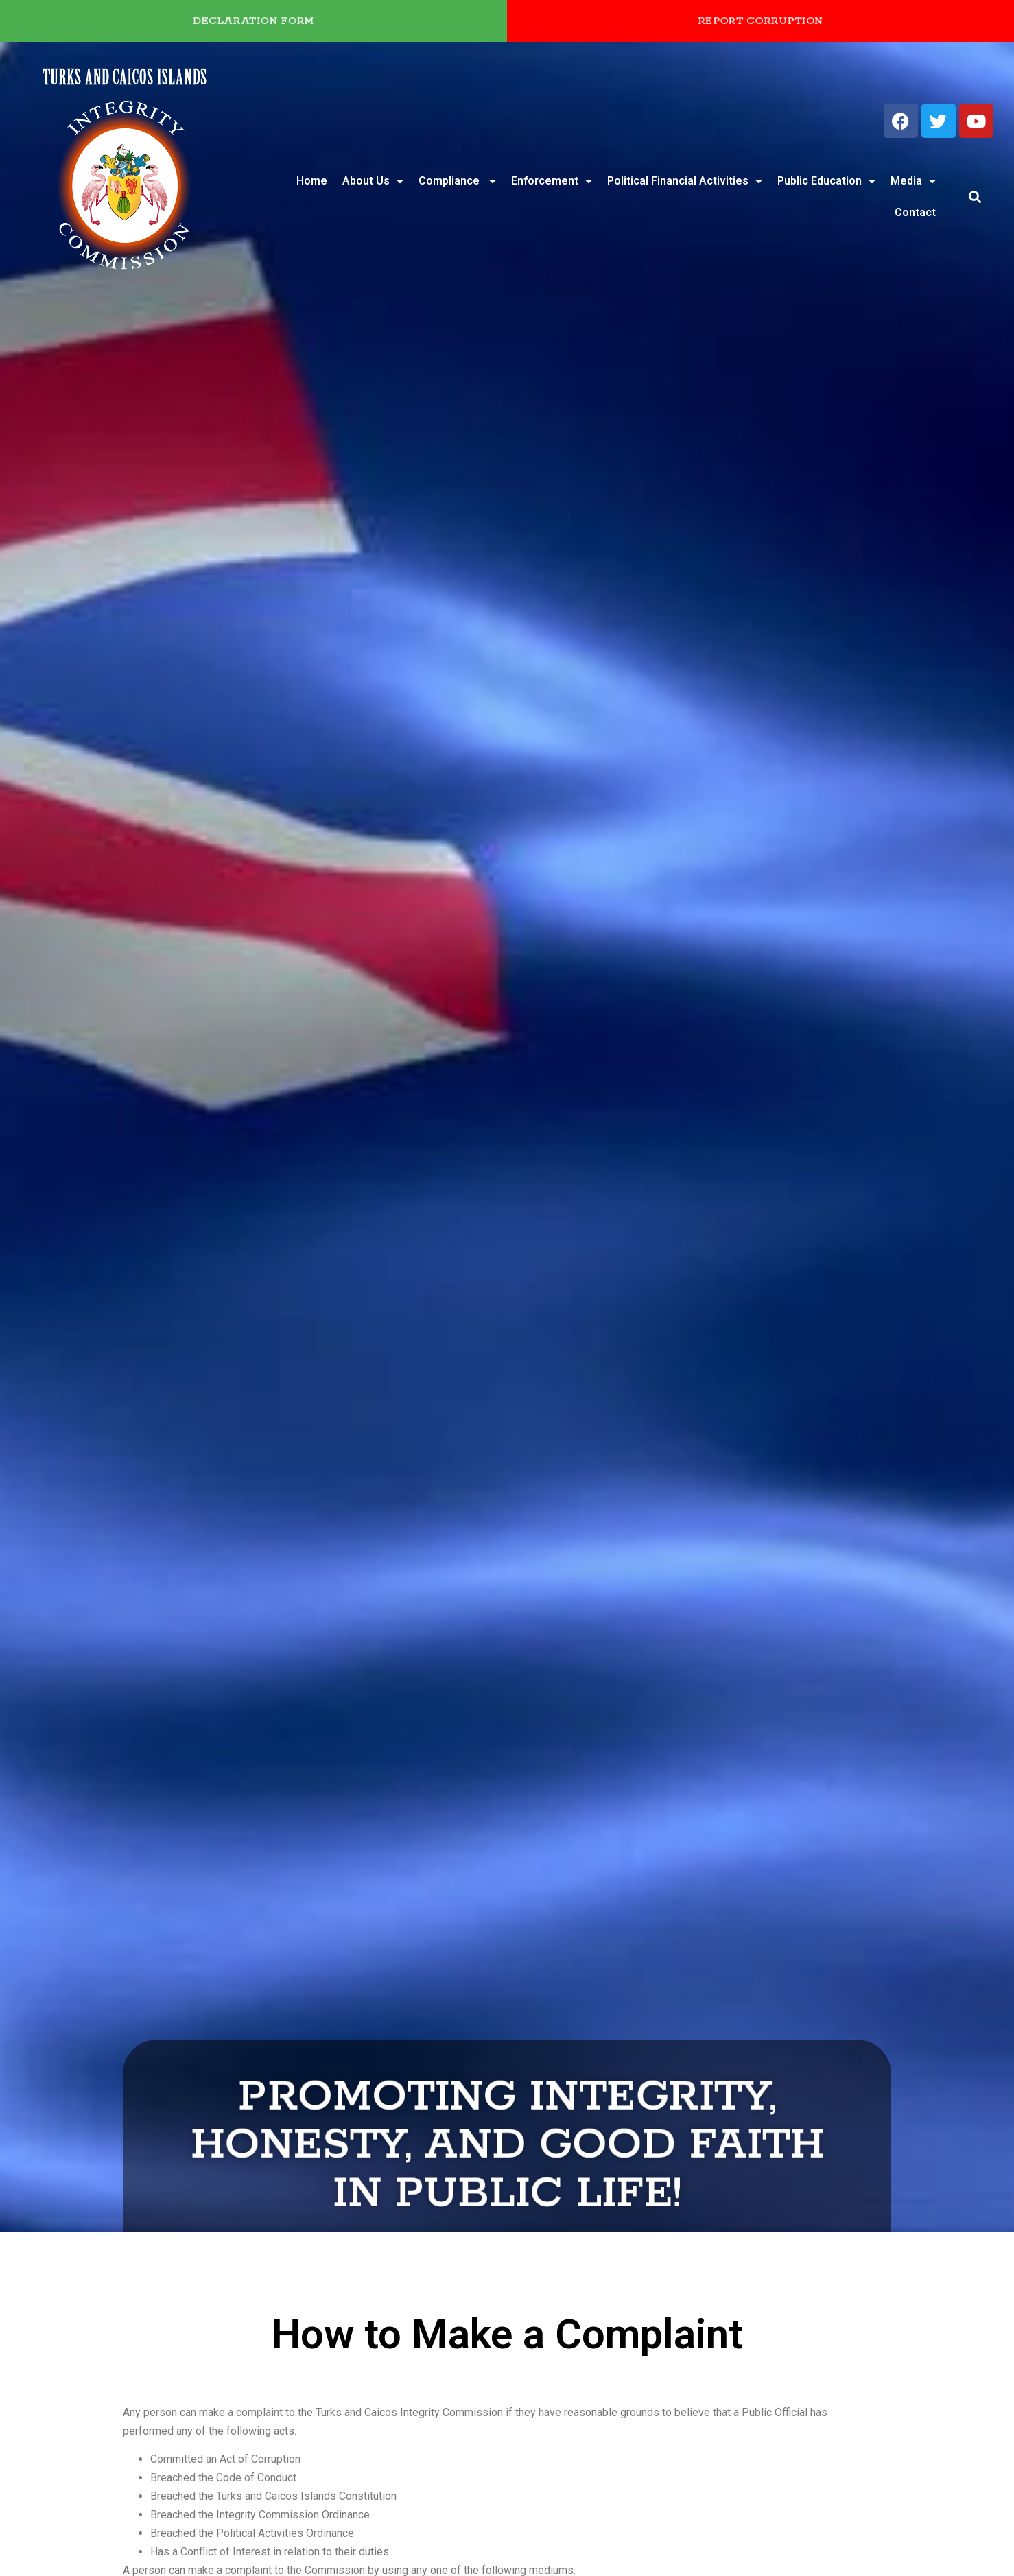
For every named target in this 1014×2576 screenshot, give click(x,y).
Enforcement (551, 181)
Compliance (457, 181)
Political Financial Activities (684, 181)
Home (311, 180)
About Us (372, 181)
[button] (974, 197)
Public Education (826, 181)
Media (913, 181)
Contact (915, 212)
